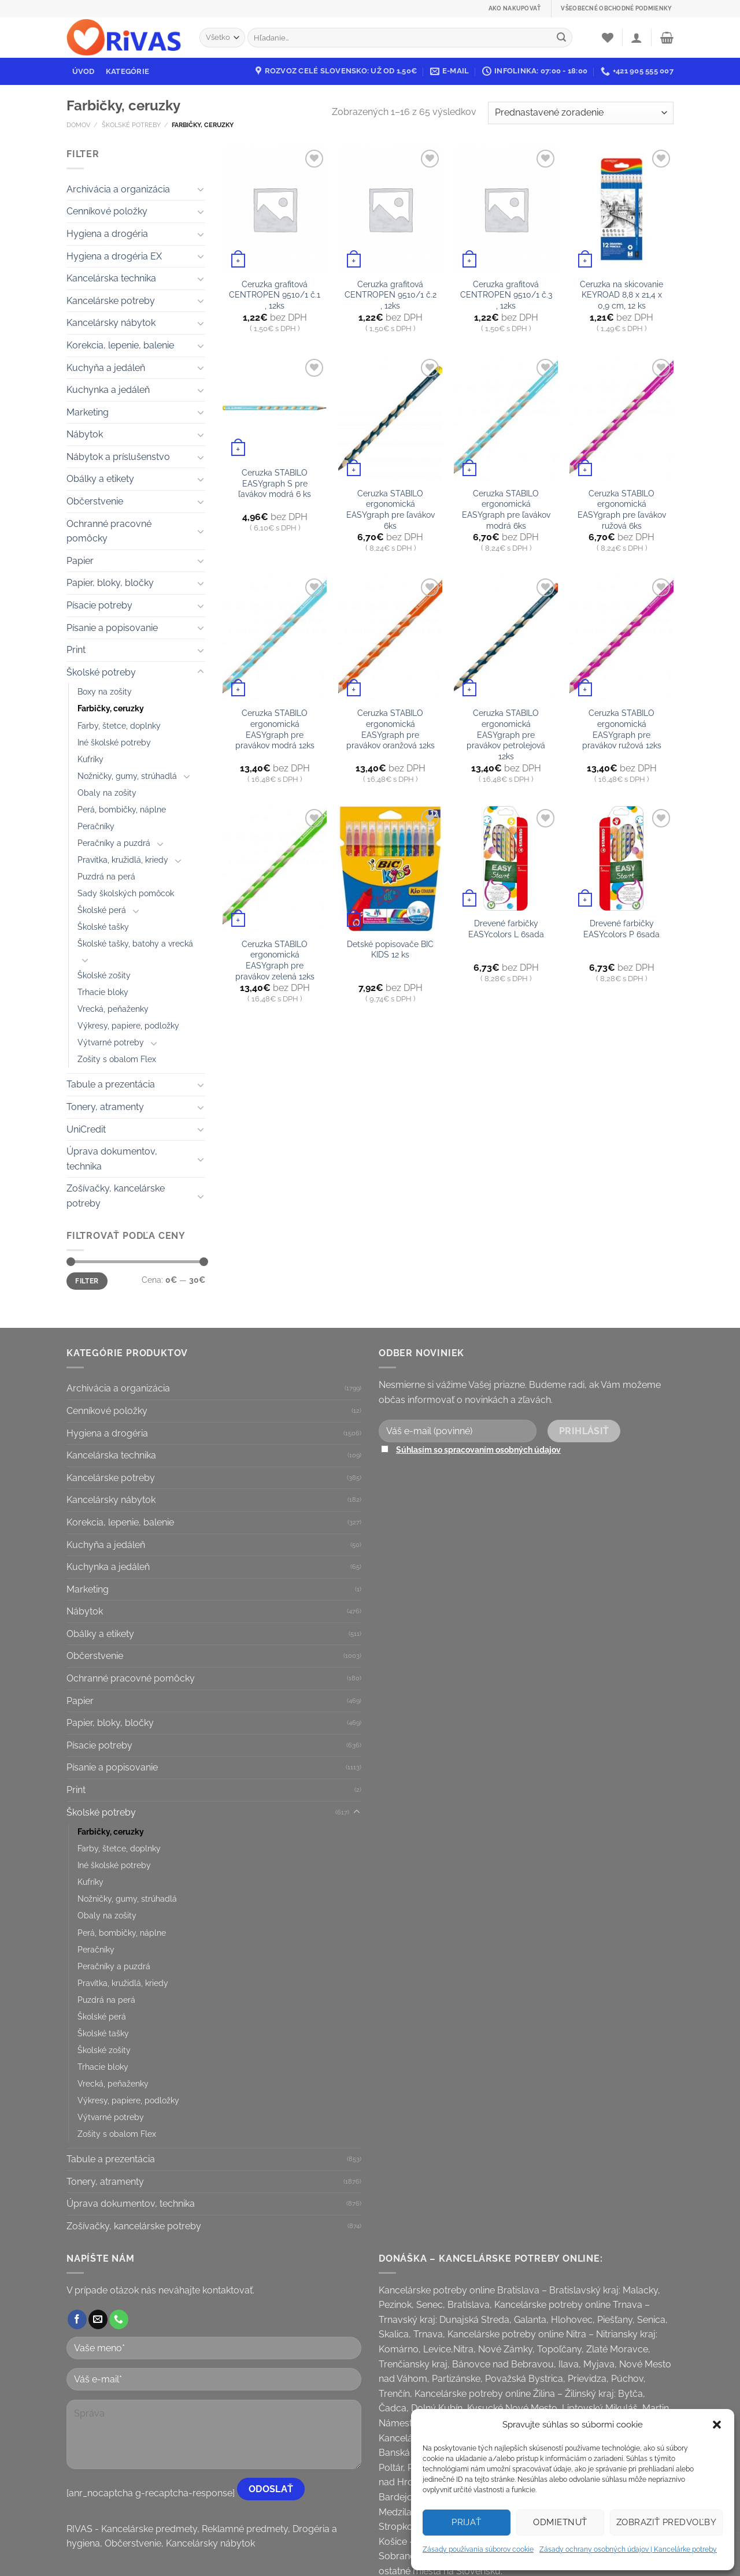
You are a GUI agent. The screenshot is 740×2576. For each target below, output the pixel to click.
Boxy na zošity (104, 691)
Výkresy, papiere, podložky (128, 1025)
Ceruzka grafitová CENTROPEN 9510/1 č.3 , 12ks (506, 294)
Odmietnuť (560, 2522)
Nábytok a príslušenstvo (118, 456)
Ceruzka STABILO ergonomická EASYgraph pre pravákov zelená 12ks (274, 960)
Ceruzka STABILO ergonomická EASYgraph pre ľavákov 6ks (390, 509)
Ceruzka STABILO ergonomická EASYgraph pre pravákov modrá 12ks (274, 729)
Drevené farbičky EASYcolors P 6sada (621, 928)
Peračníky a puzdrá (113, 843)
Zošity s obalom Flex (116, 1059)
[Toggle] (200, 189)
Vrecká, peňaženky (113, 1009)
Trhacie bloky (102, 992)
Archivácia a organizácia (118, 189)
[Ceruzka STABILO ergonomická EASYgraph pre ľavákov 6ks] (390, 418)
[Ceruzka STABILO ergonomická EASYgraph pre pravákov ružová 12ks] (621, 638)
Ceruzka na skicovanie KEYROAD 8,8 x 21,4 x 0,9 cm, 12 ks (621, 294)
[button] (717, 2424)
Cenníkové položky (106, 211)
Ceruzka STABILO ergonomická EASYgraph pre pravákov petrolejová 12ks (506, 734)
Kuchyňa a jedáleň (105, 367)
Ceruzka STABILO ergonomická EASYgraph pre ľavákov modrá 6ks (506, 509)
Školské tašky (103, 926)
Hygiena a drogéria (107, 233)
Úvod (83, 71)
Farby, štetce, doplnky (119, 725)
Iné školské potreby (114, 742)
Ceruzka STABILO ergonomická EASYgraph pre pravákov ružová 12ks (621, 729)
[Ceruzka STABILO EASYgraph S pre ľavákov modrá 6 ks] (275, 408)
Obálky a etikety (100, 478)
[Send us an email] (98, 2319)
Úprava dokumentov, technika (111, 1159)
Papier (80, 560)
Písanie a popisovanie (112, 627)
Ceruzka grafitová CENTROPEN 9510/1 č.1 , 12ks (274, 294)
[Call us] (118, 2319)
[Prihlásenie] (636, 37)
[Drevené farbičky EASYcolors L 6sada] (506, 858)
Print (76, 649)
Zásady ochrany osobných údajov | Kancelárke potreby (628, 2549)
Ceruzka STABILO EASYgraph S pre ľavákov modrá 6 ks (274, 483)
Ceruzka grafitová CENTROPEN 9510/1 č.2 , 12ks (390, 294)
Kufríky (90, 759)
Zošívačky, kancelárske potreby (115, 1196)
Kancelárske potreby (110, 300)
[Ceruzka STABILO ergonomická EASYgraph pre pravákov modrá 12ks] (275, 638)
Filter (86, 1281)
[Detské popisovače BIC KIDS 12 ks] (390, 868)
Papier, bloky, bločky (110, 582)
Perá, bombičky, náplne (121, 809)
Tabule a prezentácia (110, 1084)
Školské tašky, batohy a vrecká (135, 943)
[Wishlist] (607, 37)
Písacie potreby (99, 605)
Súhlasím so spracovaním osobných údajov (478, 1449)
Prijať (467, 2522)
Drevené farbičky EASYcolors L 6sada (506, 928)
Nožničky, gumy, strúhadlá (127, 776)
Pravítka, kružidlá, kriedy (122, 859)
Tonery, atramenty (105, 1106)
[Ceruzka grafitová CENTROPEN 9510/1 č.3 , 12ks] (506, 209)
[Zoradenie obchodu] (581, 113)
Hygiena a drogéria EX (114, 256)
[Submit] (561, 37)
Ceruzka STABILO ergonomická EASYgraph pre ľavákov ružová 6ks (622, 509)
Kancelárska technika (111, 278)
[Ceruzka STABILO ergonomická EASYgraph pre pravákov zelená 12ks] (275, 868)
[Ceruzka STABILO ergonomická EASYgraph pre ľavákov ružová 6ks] (621, 418)
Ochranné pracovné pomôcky (108, 531)
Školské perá (101, 910)
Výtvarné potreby (110, 1042)
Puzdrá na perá (106, 876)
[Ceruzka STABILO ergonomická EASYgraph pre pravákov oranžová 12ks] (390, 638)
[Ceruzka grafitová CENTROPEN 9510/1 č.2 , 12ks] (390, 209)
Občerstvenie (94, 501)
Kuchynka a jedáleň (108, 389)
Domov (78, 125)
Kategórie (127, 71)
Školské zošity (104, 975)
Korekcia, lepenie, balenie (120, 345)
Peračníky (95, 826)
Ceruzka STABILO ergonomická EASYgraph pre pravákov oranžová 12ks (390, 729)
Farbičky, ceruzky (110, 708)
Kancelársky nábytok (111, 322)
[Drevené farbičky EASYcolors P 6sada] (621, 858)
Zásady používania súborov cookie (478, 2549)
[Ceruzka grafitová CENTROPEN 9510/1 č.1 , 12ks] (275, 209)
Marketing (87, 412)
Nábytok (84, 434)
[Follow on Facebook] (77, 2319)
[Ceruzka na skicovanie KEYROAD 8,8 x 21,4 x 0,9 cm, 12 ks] (621, 209)
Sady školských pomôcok (125, 893)
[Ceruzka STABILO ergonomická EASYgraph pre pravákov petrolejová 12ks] (506, 638)
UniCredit (86, 1129)
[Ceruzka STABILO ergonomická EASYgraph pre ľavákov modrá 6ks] (506, 418)
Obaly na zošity (106, 792)
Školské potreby (131, 125)
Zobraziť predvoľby (666, 2522)
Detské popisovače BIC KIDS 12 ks (390, 949)
